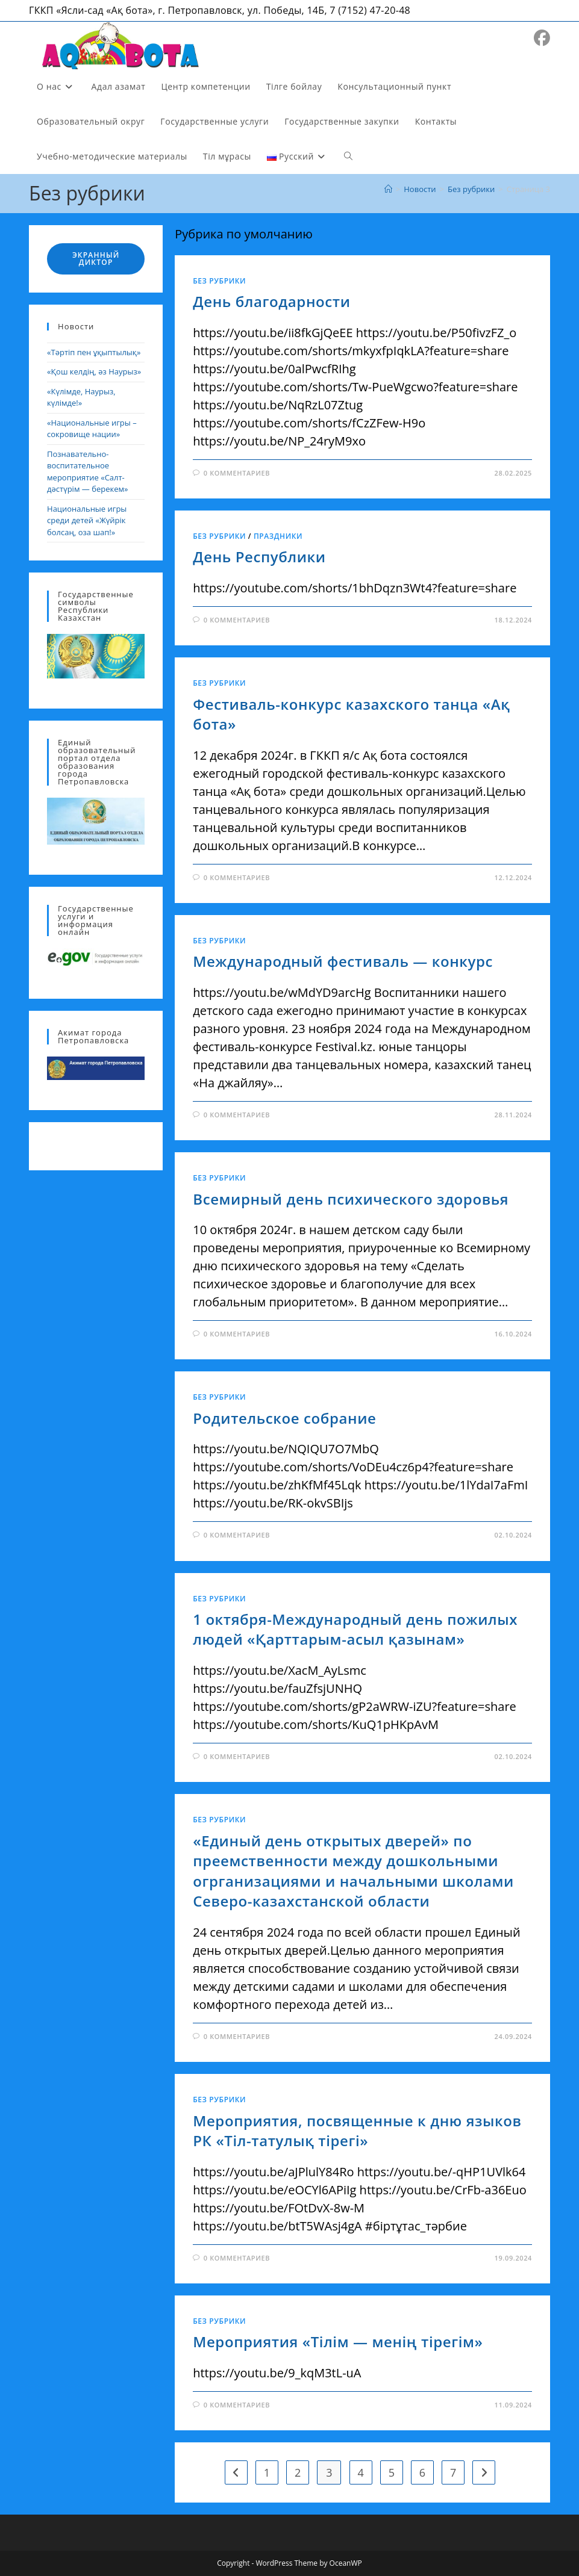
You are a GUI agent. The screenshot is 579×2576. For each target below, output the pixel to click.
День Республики (259, 556)
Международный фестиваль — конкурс (343, 961)
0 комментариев (237, 472)
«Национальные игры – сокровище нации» (92, 428)
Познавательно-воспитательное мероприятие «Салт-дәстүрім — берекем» (87, 471)
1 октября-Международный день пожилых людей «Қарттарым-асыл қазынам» (355, 1629)
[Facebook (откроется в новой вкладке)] (542, 37)
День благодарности (271, 301)
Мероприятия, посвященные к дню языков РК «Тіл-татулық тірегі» (357, 2131)
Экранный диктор (95, 258)
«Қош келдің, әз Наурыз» (94, 371)
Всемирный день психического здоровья (351, 1199)
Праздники (278, 536)
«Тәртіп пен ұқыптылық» (93, 352)
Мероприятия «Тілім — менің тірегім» (338, 2341)
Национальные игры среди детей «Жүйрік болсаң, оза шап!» (87, 520)
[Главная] (388, 189)
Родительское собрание (284, 1418)
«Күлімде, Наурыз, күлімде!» (81, 397)
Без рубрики (219, 281)
